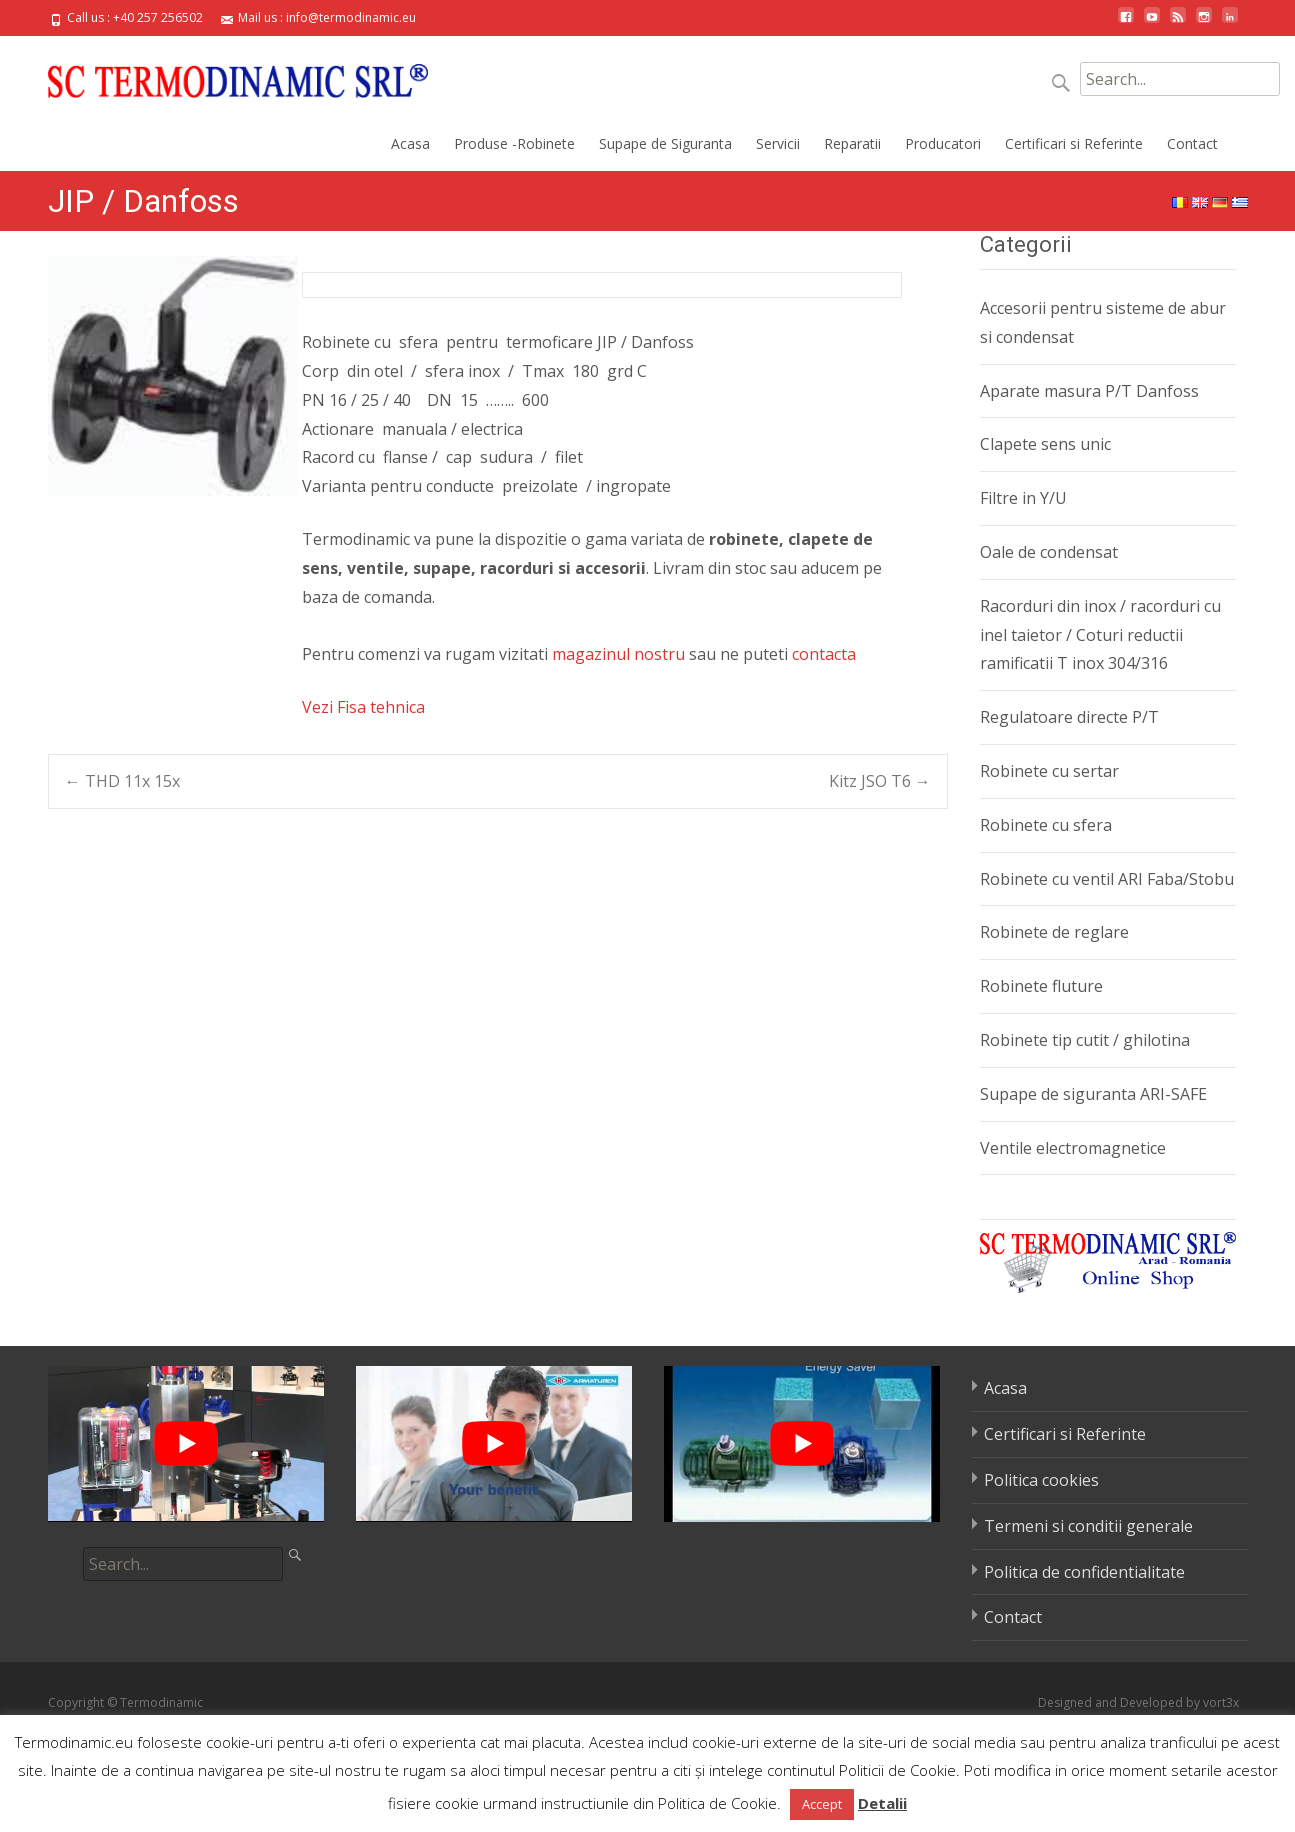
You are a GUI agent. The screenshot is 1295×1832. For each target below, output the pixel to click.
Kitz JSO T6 (880, 781)
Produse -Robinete (514, 143)
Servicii (778, 143)
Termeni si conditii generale (1088, 1526)
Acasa (410, 143)
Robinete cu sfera (1046, 825)
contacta (824, 654)
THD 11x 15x (122, 781)
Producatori (943, 143)
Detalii (882, 1803)
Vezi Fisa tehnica (363, 707)
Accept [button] (822, 1804)
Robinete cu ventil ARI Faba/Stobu (1107, 879)
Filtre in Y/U (1023, 498)
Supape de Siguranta (665, 143)
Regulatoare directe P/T (1069, 717)
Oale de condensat (1049, 552)
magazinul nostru (618, 654)
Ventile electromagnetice (1073, 1148)
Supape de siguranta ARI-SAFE (1093, 1094)
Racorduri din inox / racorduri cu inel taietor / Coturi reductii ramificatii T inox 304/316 (1100, 635)
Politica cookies (1041, 1480)
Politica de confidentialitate (1084, 1572)
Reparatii (852, 143)
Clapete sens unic (1045, 444)
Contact (1192, 143)
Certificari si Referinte (1074, 143)
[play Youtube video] (186, 1443)
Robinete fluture (1041, 986)
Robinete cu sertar (1049, 771)
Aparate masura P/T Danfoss (1089, 391)
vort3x (1221, 1702)
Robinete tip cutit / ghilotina (1085, 1040)
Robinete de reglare (1054, 932)
